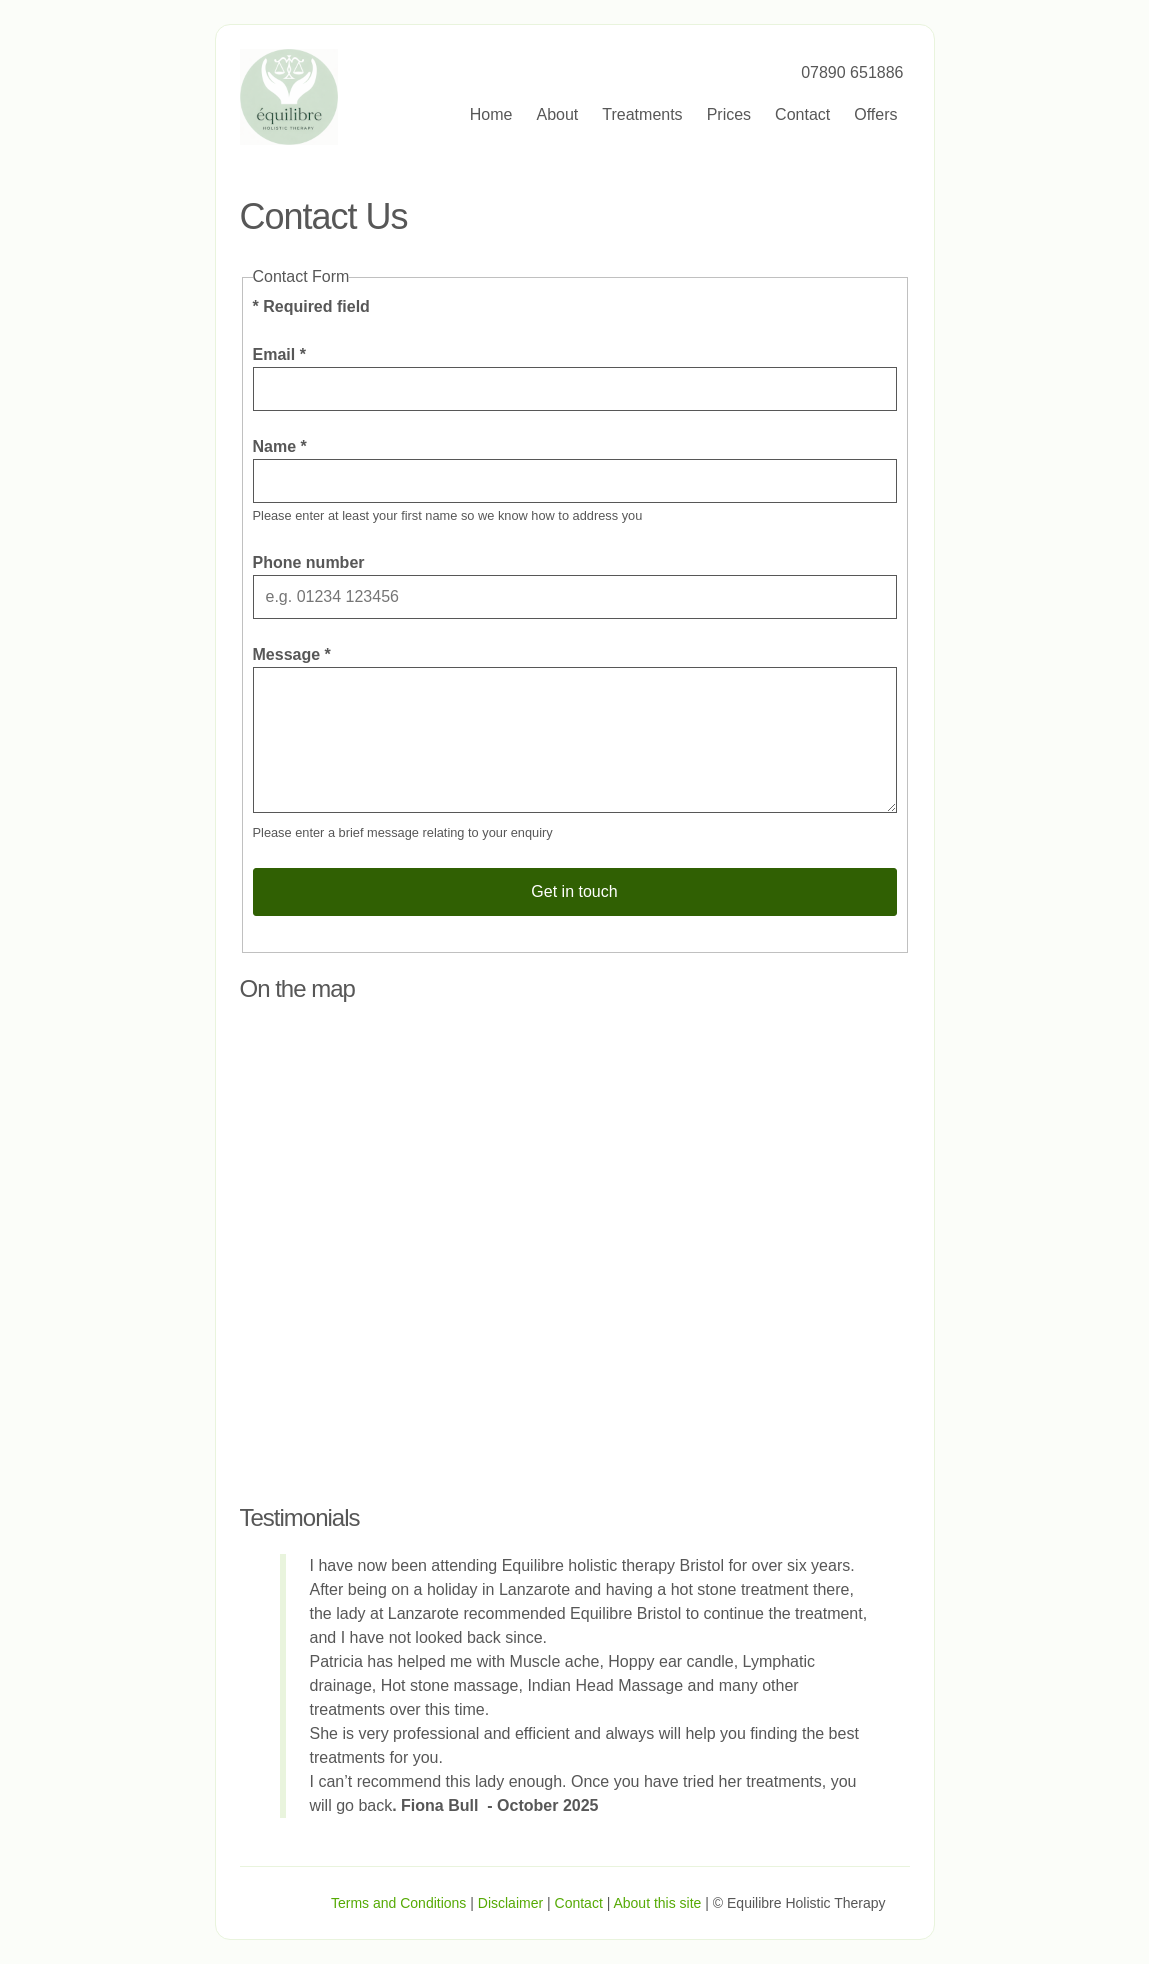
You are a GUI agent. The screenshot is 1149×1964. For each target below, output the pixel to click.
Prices (729, 114)
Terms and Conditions (398, 1903)
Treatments (642, 114)
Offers (875, 114)
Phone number (309, 562)
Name (280, 446)
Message (292, 654)
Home (491, 114)
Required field (311, 306)
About (557, 114)
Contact (802, 114)
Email (279, 354)
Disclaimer (510, 1903)
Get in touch (574, 891)
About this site (657, 1903)
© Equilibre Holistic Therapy (799, 1903)
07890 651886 (852, 72)
